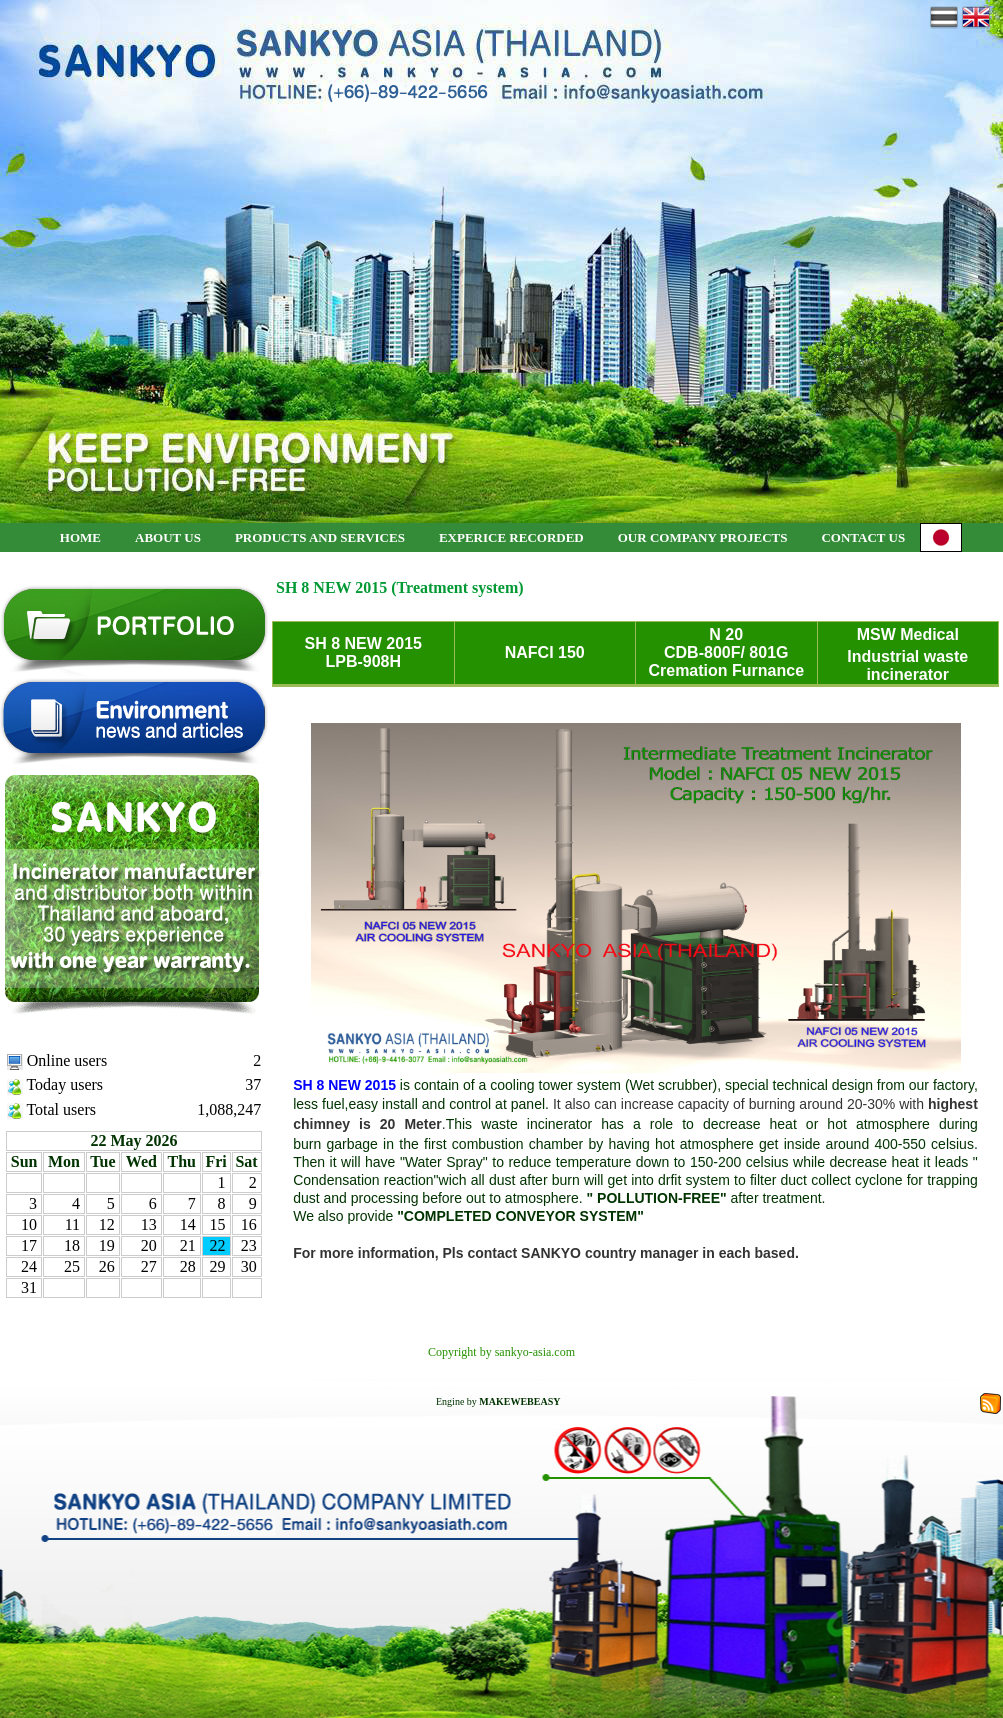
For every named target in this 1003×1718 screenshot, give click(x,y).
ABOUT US (168, 537)
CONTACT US (863, 537)
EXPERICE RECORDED (511, 537)
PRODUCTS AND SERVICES (320, 537)
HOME (80, 537)
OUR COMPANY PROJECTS (703, 537)
